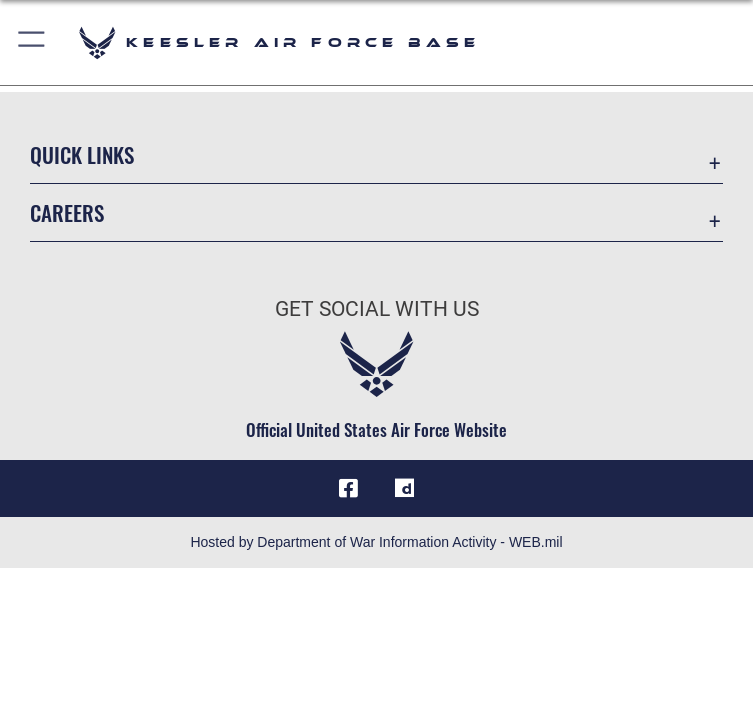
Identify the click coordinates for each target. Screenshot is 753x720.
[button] (32, 42)
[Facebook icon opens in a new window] (349, 488)
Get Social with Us (377, 309)
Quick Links (82, 154)
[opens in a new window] (404, 488)
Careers (67, 212)
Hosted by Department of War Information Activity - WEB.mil (376, 542)
